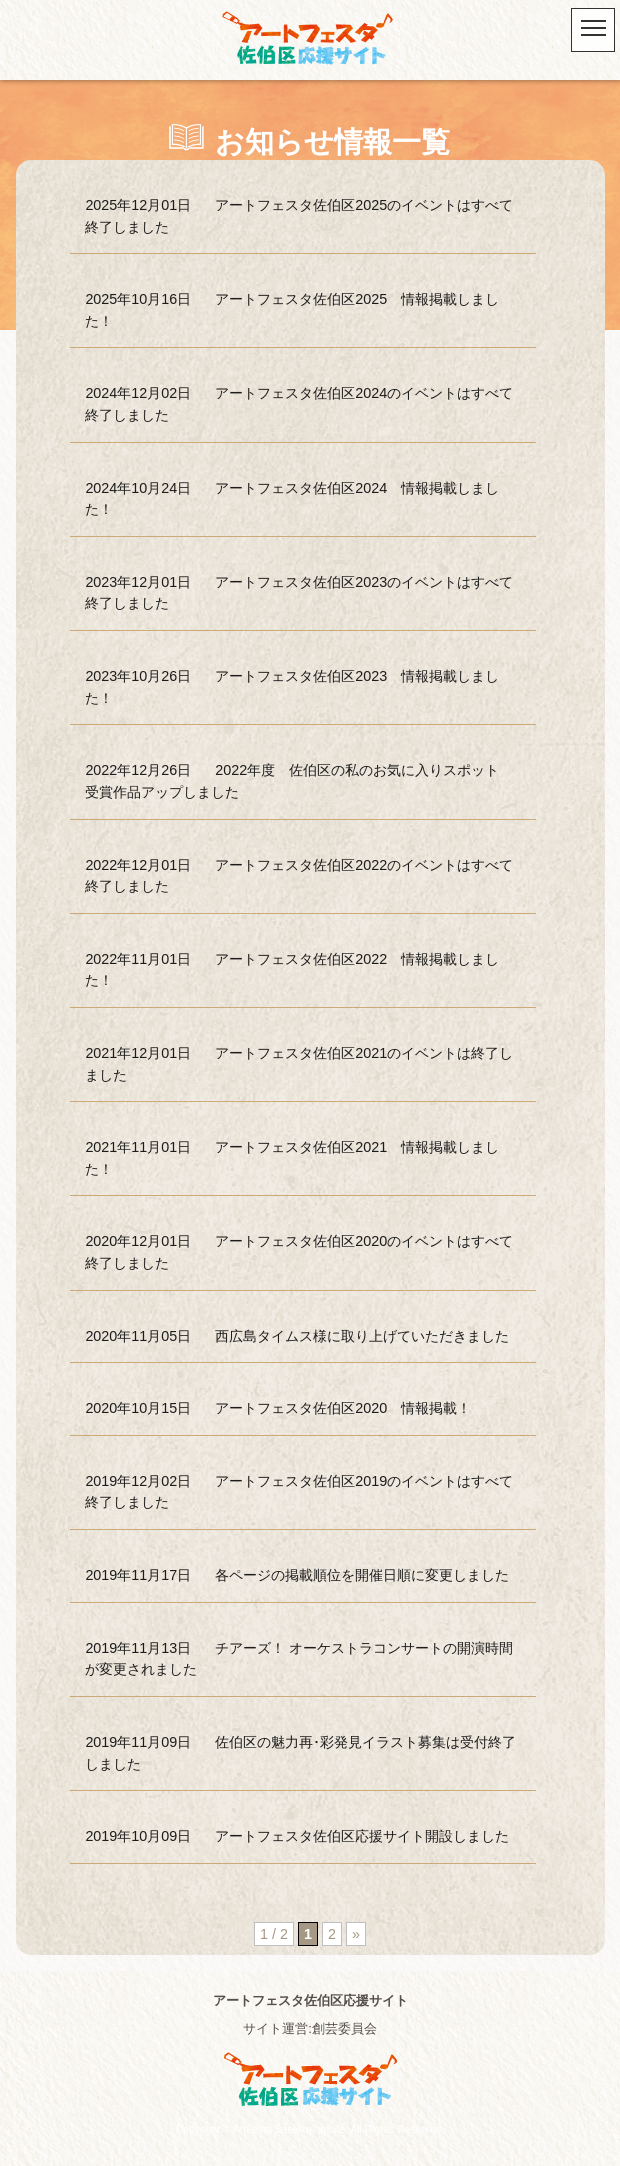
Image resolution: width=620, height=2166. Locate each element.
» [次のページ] (356, 1934)
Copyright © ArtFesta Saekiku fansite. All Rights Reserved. (310, 2129)
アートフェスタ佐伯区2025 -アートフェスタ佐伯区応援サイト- (310, 40)
